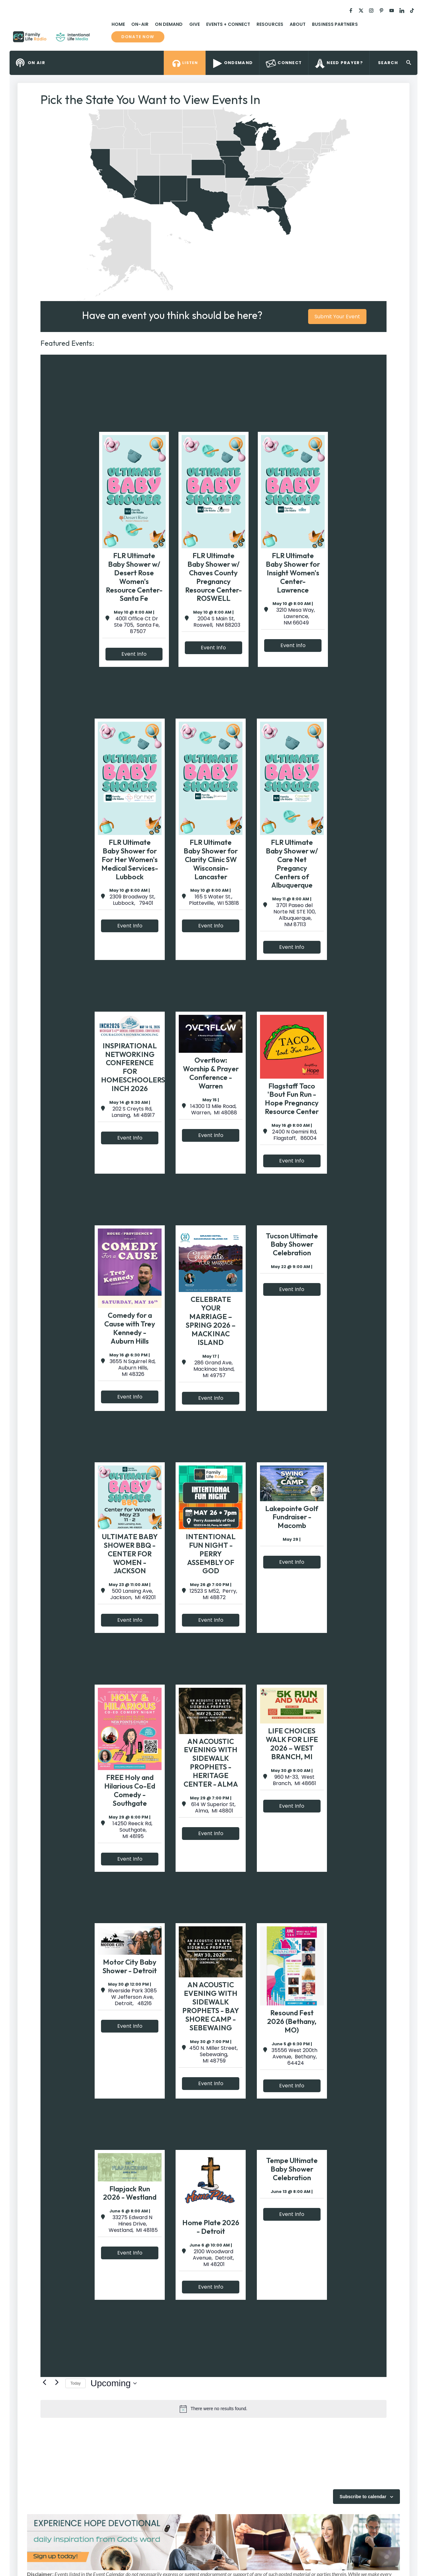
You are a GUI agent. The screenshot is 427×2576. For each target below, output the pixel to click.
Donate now (138, 37)
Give (194, 24)
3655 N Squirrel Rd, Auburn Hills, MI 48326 (133, 1367)
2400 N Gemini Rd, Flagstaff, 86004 (294, 1135)
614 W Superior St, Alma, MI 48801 (213, 1807)
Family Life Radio (99, 39)
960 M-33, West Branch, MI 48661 (294, 1780)
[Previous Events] (44, 2382)
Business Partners (335, 24)
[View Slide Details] (199, 2542)
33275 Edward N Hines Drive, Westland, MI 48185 (132, 2223)
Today (75, 2383)
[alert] (213, 2409)
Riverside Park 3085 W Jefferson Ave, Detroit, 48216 (132, 1997)
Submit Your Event (337, 316)
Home (118, 24)
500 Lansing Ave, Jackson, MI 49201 (132, 1594)
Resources (270, 24)
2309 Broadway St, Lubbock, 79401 (132, 900)
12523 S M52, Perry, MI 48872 (213, 1594)
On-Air (139, 24)
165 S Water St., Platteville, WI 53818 (213, 900)
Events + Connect (228, 24)
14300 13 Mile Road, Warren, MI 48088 (213, 1109)
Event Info (134, 654)
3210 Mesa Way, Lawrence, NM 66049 (295, 616)
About (298, 24)
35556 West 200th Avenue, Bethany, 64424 (294, 2056)
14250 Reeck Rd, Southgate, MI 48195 (132, 1830)
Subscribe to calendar (363, 2496)
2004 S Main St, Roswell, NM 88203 (216, 622)
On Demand (169, 24)
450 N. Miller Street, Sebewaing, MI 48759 (213, 2054)
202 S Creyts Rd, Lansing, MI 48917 (132, 1112)
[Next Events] (57, 2382)
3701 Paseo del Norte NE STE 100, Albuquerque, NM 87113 (294, 915)
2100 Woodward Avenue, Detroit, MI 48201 (213, 2258)
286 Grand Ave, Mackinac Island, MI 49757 (213, 1369)
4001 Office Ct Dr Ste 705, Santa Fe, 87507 (137, 625)
